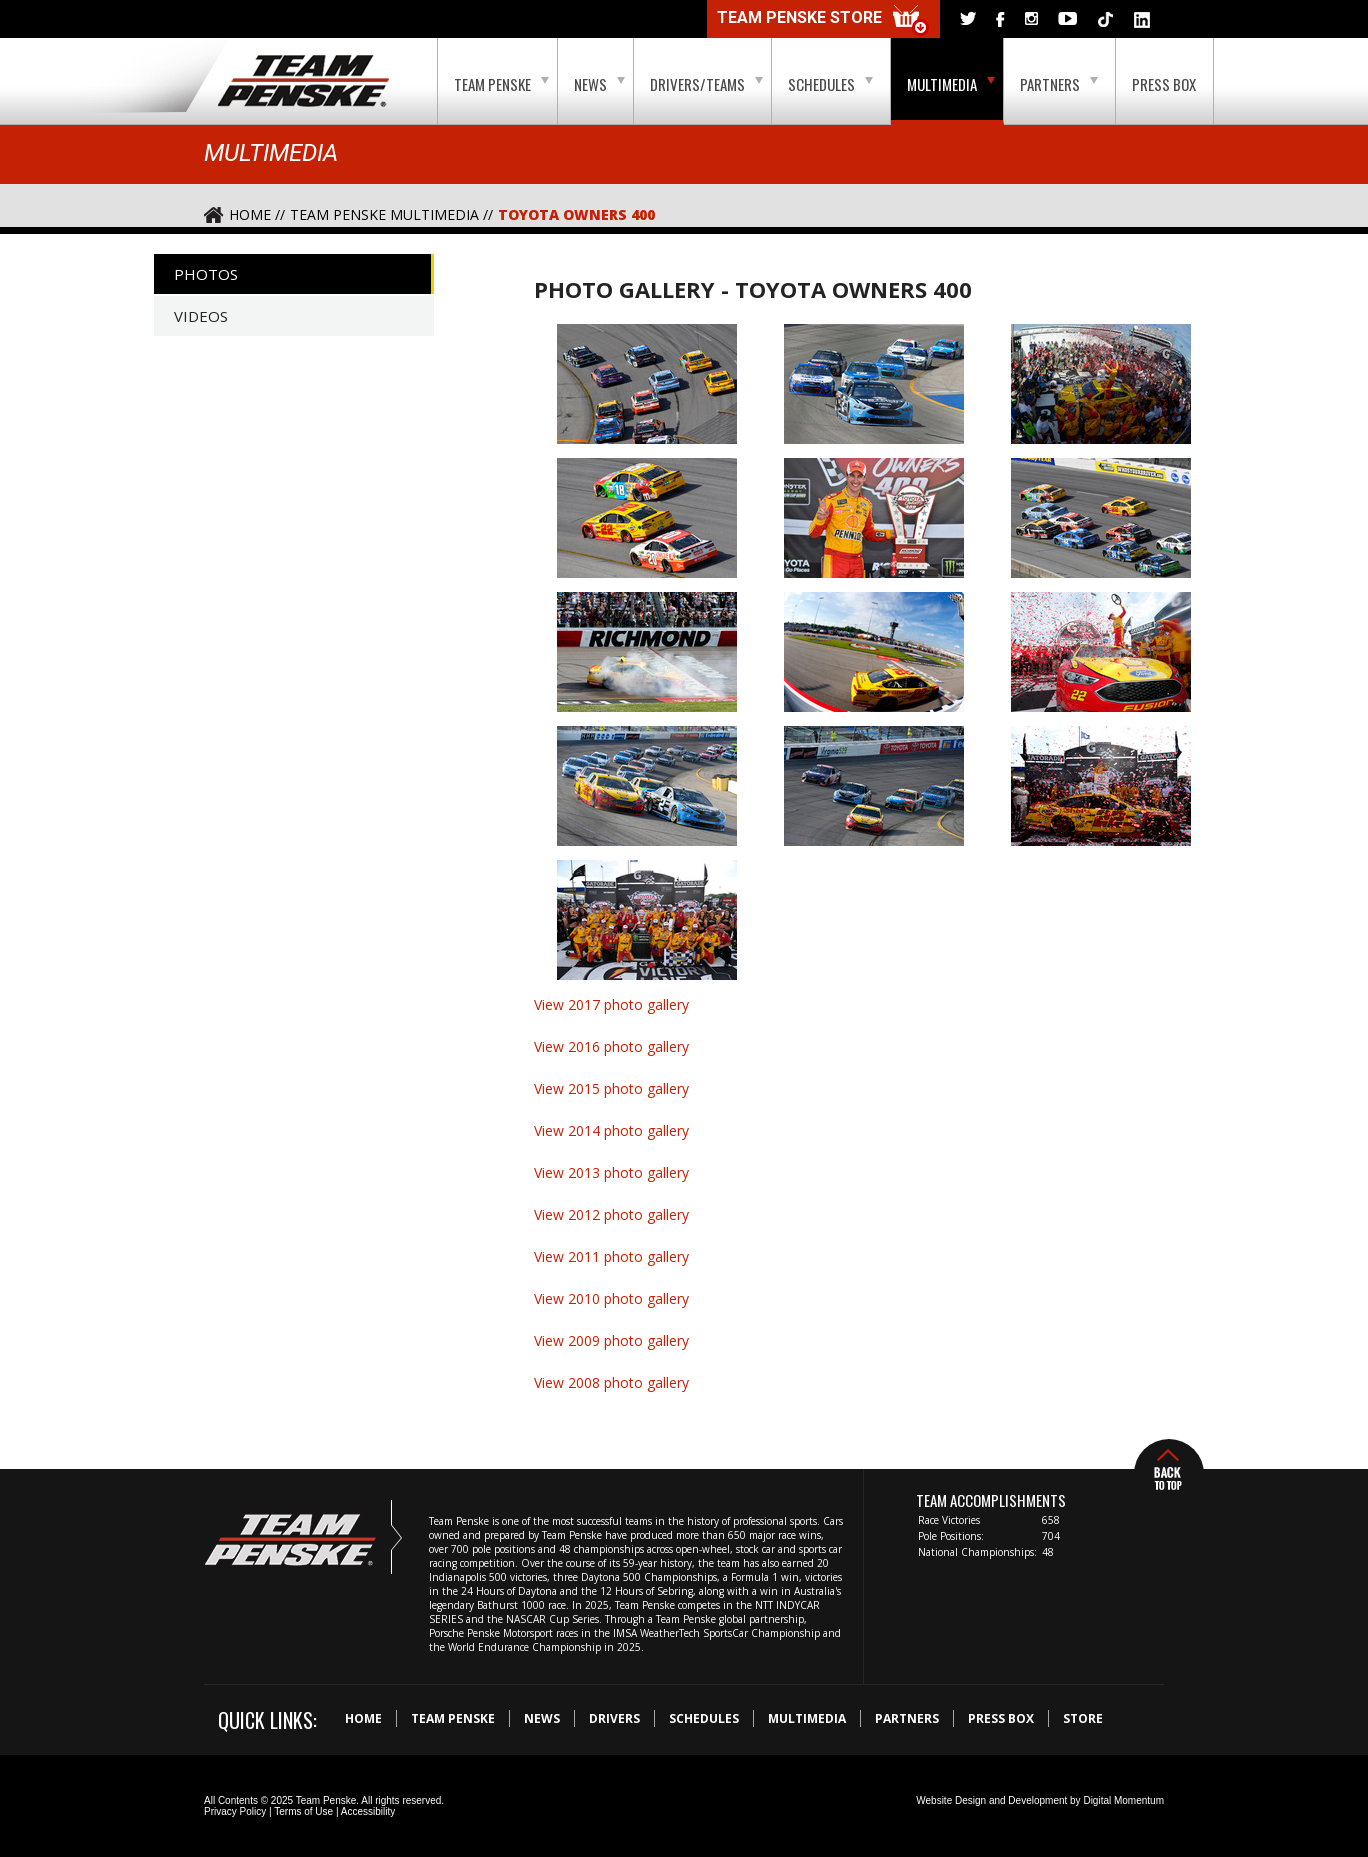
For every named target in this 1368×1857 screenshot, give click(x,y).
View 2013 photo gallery (611, 1172)
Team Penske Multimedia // (391, 214)
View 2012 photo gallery (611, 1214)
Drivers (614, 1718)
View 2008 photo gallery (611, 1382)
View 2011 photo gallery (611, 1256)
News (599, 84)
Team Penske (501, 84)
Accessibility (368, 1811)
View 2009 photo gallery (611, 1340)
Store (1083, 1718)
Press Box (1164, 84)
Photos (206, 274)
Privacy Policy (235, 1811)
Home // (257, 214)
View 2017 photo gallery (611, 1004)
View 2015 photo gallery (611, 1088)
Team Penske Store (823, 20)
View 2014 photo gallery (611, 1130)
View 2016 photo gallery (611, 1046)
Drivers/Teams (706, 84)
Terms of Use (303, 1811)
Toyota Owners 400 (576, 214)
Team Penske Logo (303, 82)
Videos (201, 316)
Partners (1059, 84)
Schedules (830, 84)
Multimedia (951, 84)
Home (363, 1718)
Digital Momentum (1123, 1800)
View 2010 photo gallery (611, 1298)
